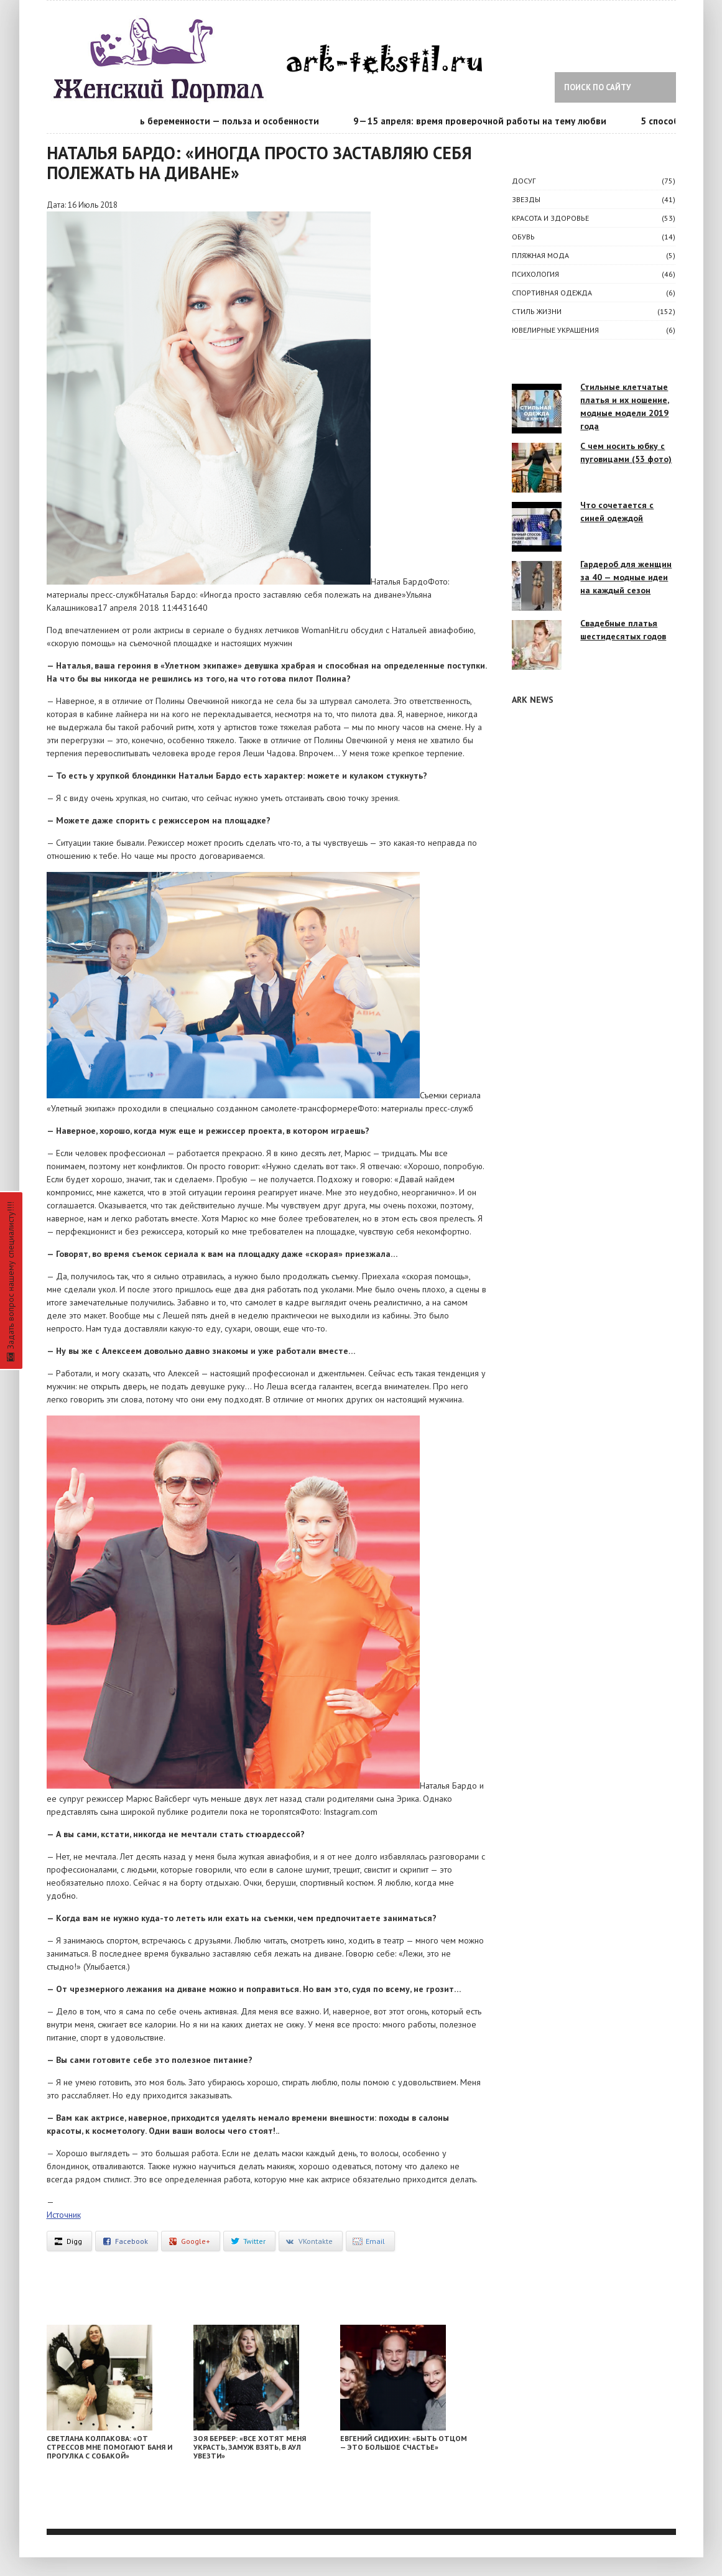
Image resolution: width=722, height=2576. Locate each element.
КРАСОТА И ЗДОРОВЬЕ (550, 218)
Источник (64, 2214)
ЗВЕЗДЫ (526, 199)
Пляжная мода (540, 255)
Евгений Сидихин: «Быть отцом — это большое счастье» (403, 2443)
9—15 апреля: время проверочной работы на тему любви (486, 121)
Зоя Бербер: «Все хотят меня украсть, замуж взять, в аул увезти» (249, 2447)
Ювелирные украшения (555, 330)
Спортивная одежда (552, 292)
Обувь (523, 236)
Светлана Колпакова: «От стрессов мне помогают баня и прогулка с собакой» (109, 2447)
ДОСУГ (523, 180)
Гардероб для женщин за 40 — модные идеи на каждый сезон (626, 577)
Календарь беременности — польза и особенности (215, 121)
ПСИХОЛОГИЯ (535, 274)
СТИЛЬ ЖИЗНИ (537, 311)
